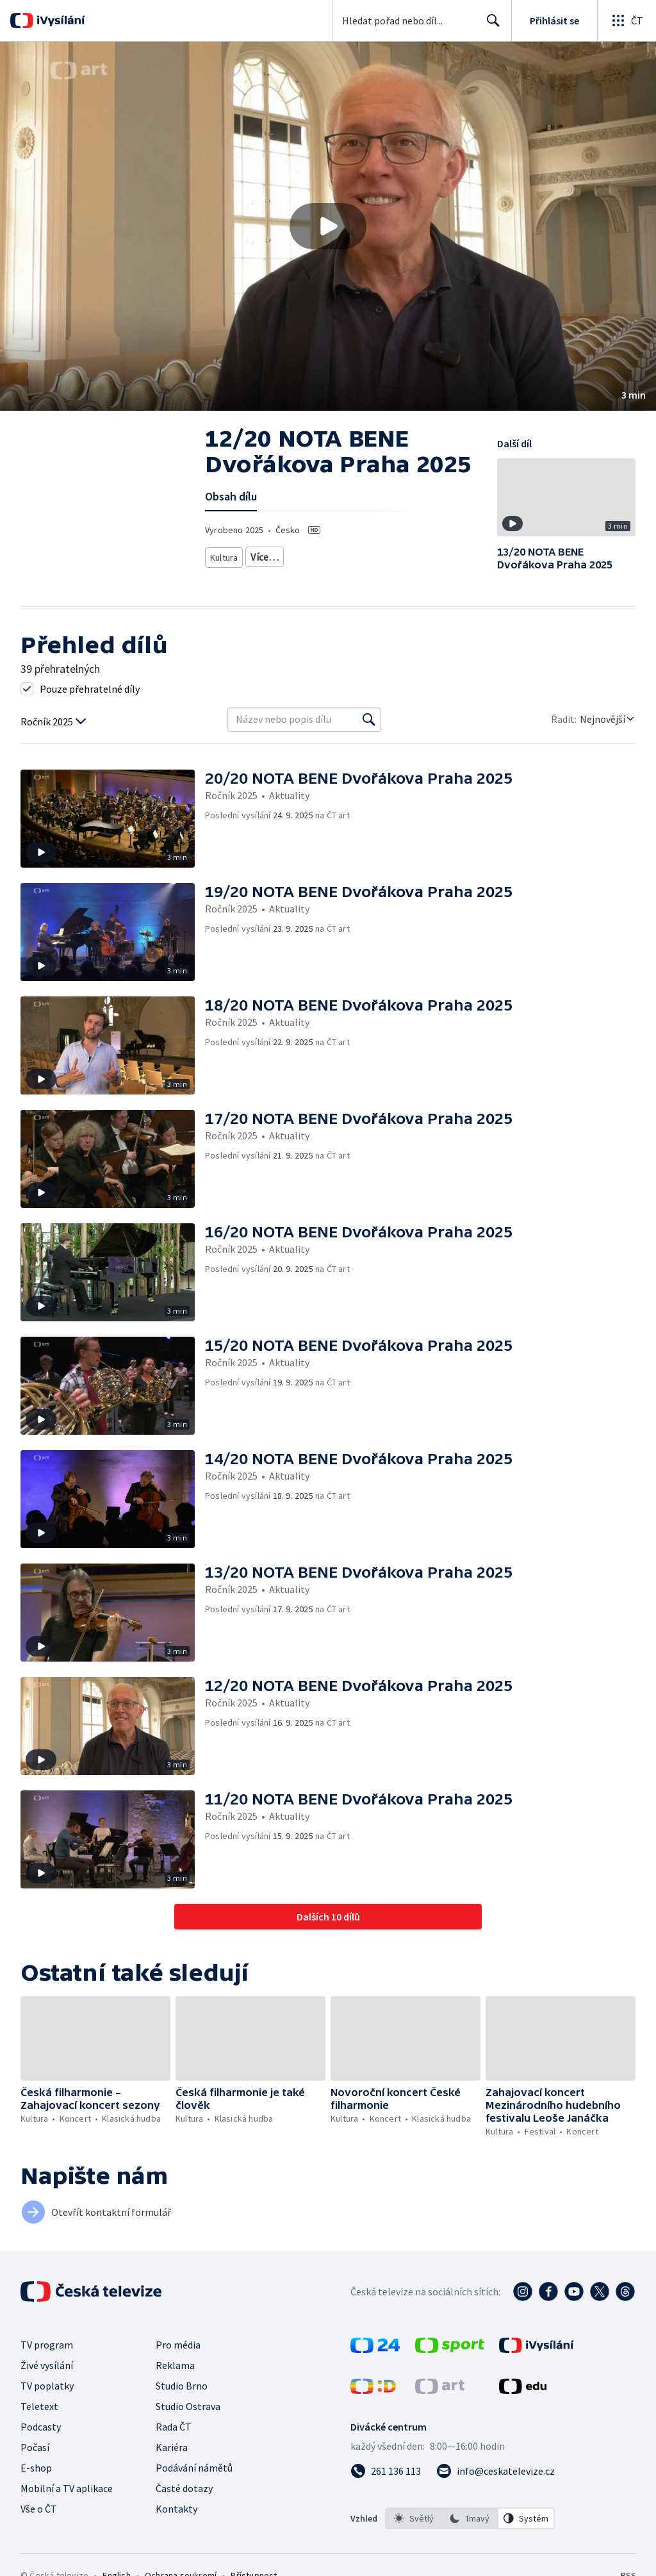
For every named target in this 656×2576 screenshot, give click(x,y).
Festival (269, 554)
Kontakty (176, 2508)
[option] (413, 2518)
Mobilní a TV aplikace (66, 2488)
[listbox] (470, 2518)
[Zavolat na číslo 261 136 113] (385, 2471)
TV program (46, 2344)
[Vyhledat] (369, 719)
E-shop (36, 2467)
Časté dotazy (184, 2488)
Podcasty (40, 2426)
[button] (328, 226)
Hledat (490, 25)
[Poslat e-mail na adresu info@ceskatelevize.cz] (495, 2471)
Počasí (34, 2447)
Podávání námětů (194, 2467)
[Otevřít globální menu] (626, 20)
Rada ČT (174, 2426)
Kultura (225, 554)
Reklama (175, 2365)
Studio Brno (182, 2385)
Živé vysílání (46, 2365)
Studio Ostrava (188, 2406)
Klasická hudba (371, 554)
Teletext (39, 2406)
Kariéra (172, 2447)
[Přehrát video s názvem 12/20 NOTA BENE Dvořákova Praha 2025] (328, 226)
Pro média (178, 2344)
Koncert (313, 554)
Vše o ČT (38, 2508)
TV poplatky (47, 2385)
